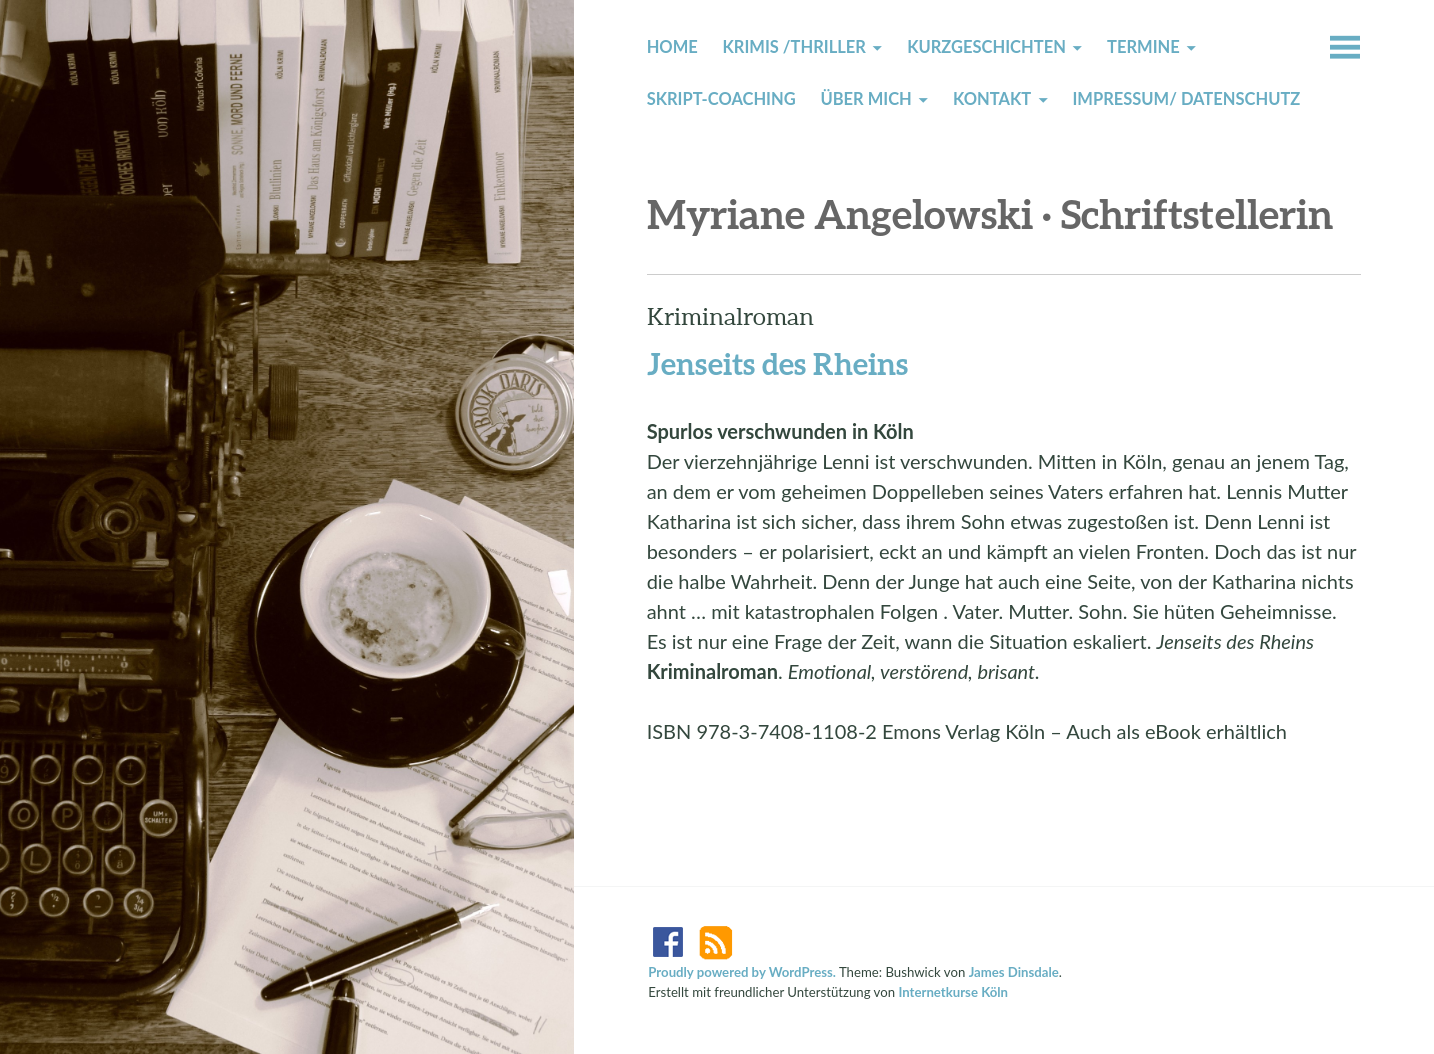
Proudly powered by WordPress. (742, 972)
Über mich (865, 99)
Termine (1143, 47)
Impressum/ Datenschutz (1186, 99)
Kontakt (992, 99)
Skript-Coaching (721, 99)
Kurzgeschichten (986, 47)
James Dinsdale (1014, 972)
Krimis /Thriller (794, 47)
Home (672, 47)
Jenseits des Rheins (777, 363)
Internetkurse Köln (953, 992)
